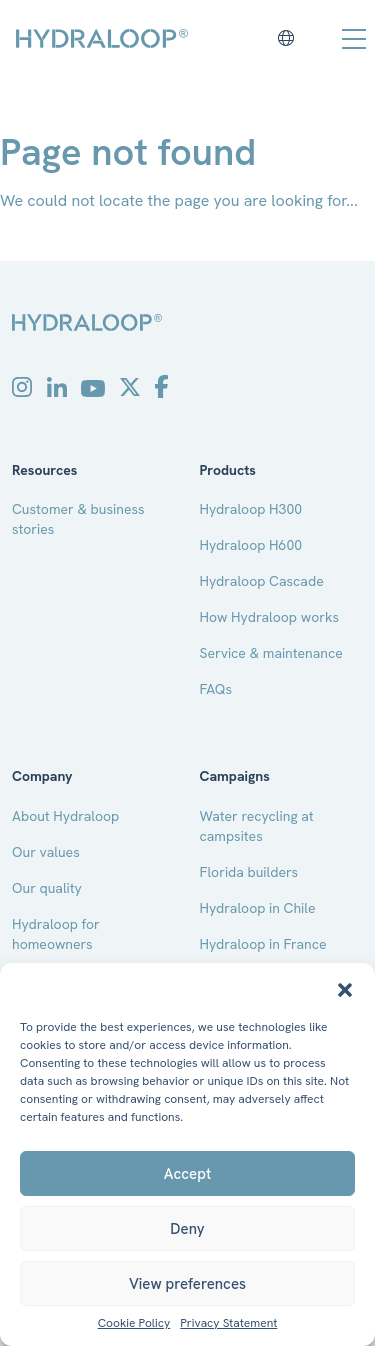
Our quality (47, 888)
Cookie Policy (134, 1323)
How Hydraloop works (270, 617)
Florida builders (249, 872)
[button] (345, 988)
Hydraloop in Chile (258, 908)
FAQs (216, 689)
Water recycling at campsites (257, 826)
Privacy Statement (228, 1323)
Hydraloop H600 (251, 545)
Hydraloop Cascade (262, 581)
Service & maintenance (271, 653)
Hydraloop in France (263, 944)
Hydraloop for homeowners (56, 934)
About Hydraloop (65, 816)
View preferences (187, 1284)
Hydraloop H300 (251, 509)
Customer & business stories (78, 519)
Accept (187, 1174)
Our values (46, 852)
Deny (187, 1229)
